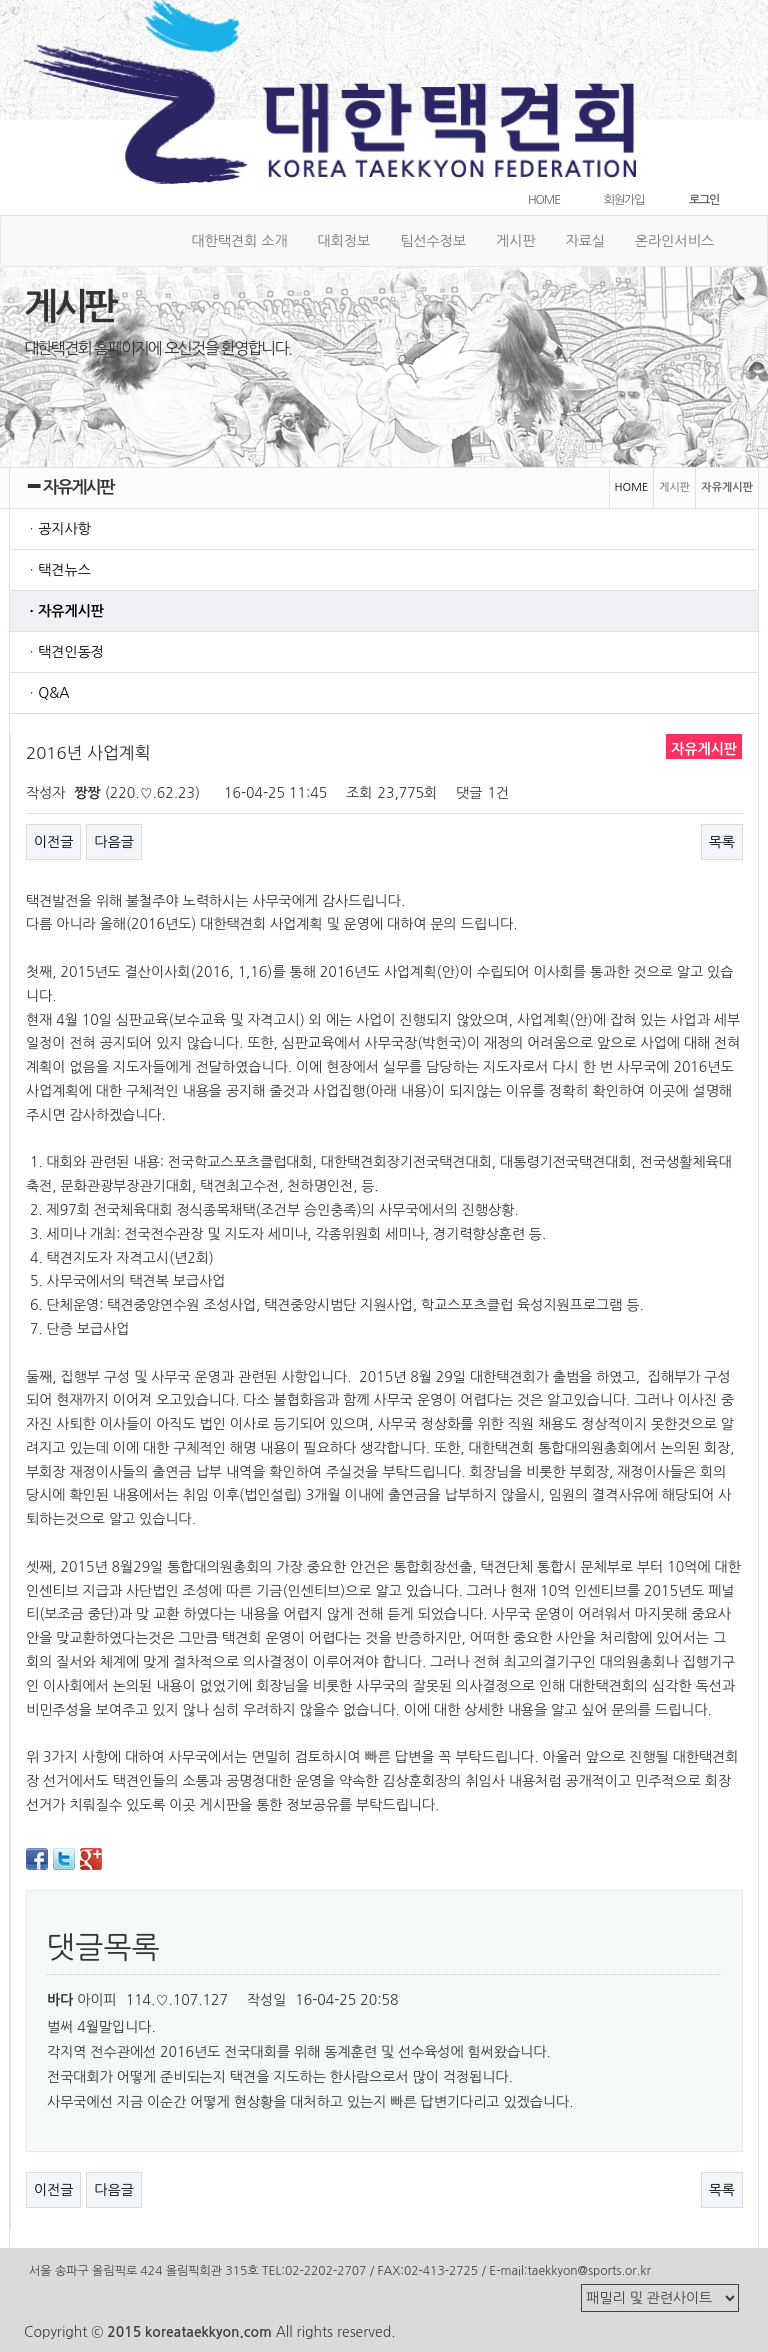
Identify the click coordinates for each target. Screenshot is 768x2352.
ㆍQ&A (47, 693)
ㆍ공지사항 (58, 529)
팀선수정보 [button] (433, 241)
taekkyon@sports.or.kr (588, 2271)
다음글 (113, 842)
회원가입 (624, 200)
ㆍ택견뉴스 (58, 570)
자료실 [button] (585, 241)
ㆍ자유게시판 (64, 611)
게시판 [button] (515, 241)
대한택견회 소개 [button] (240, 241)
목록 (722, 842)
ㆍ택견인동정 (64, 652)
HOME (544, 200)
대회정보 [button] (344, 241)
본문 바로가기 (0, 0)
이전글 (53, 842)
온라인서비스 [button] (674, 241)
